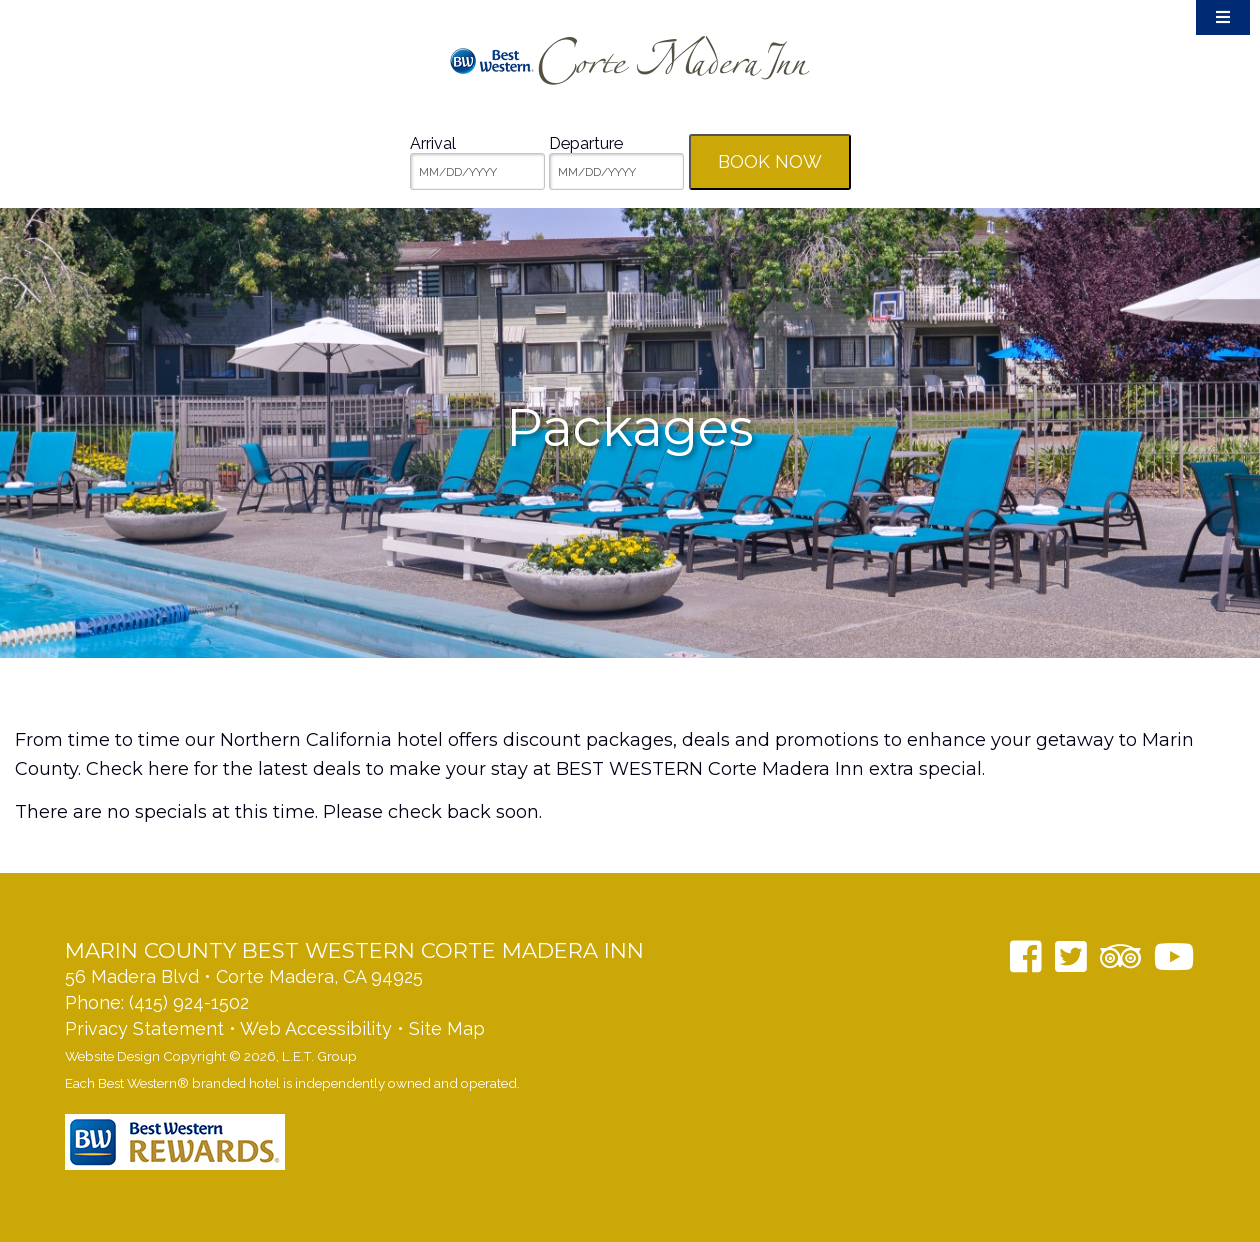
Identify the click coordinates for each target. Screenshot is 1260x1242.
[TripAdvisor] (1120, 956)
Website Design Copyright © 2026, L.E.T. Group (211, 1056)
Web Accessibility (316, 1028)
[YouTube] (1174, 956)
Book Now (770, 161)
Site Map (447, 1028)
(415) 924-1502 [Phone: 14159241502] (189, 1002)
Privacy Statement (144, 1028)
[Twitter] (1071, 956)
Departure (586, 143)
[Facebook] (1026, 956)
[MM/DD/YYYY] (477, 171)
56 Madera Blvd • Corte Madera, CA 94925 (244, 976)
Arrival (433, 143)
